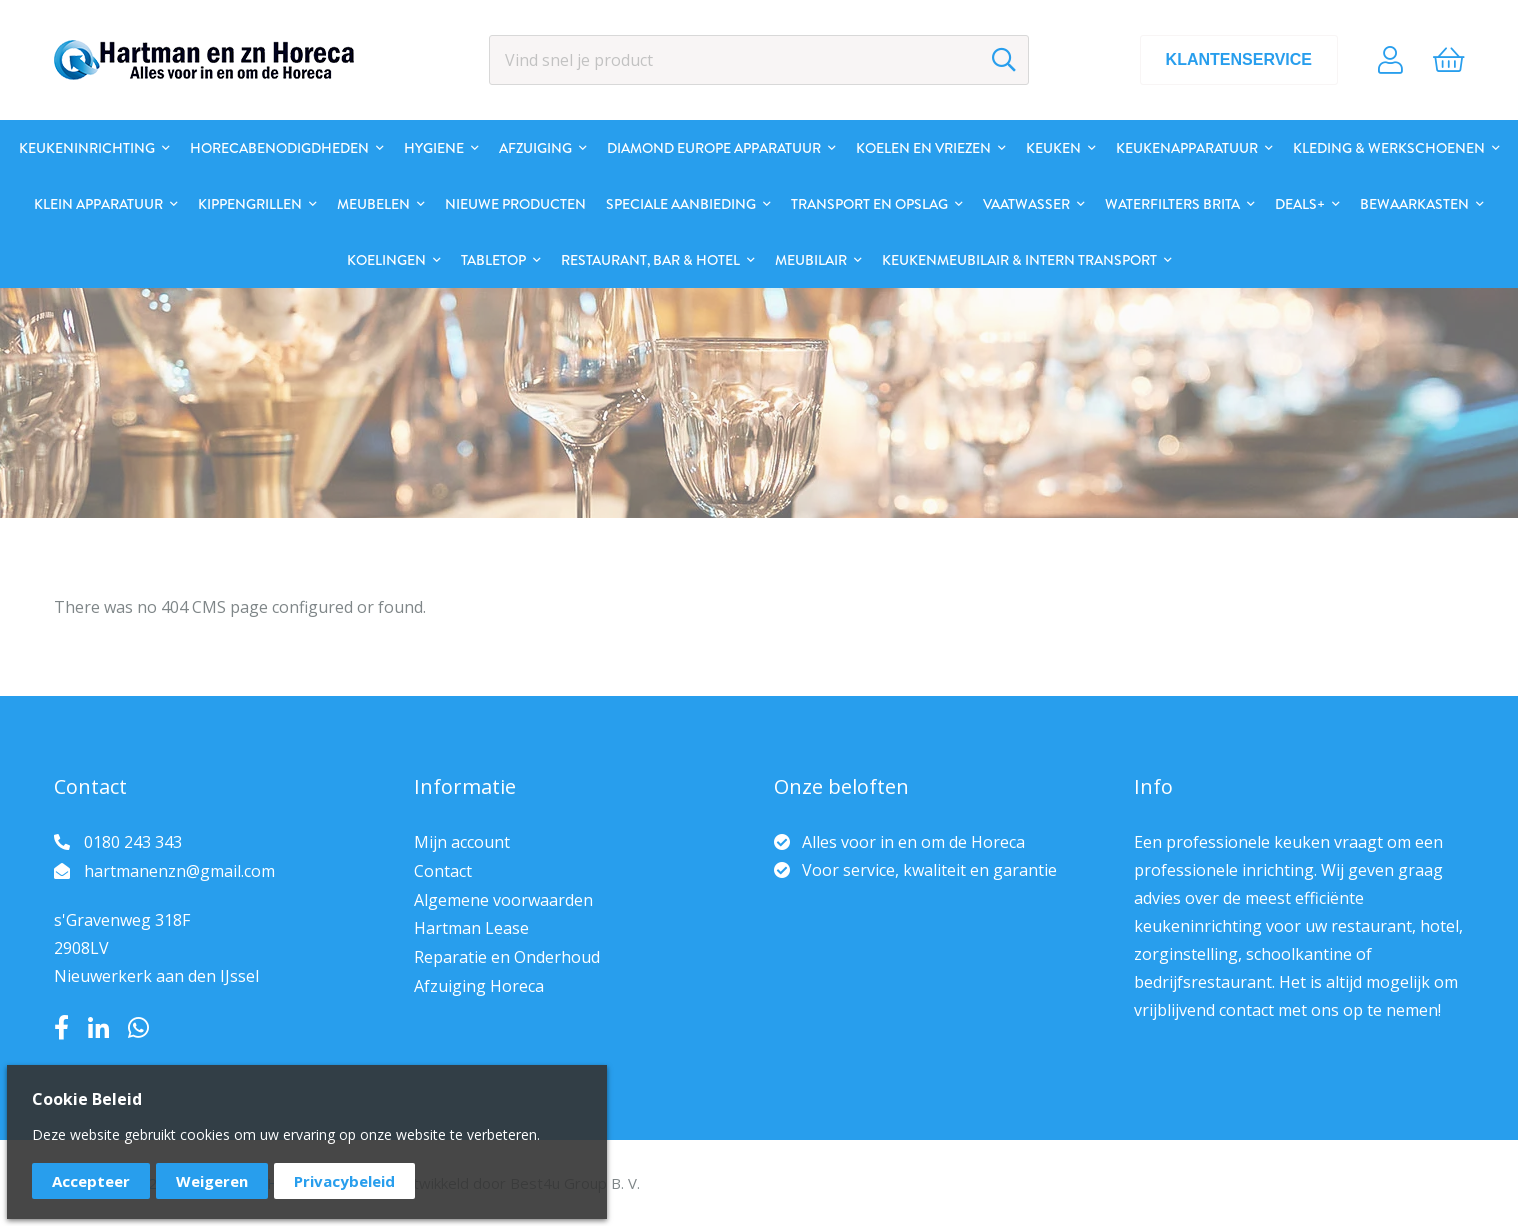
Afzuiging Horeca (479, 986)
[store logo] (204, 60)
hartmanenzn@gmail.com (179, 871)
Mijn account (462, 842)
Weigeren (212, 1181)
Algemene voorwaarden (503, 900)
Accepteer (91, 1181)
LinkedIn (98, 1028)
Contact (443, 871)
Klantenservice (1239, 59)
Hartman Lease (471, 928)
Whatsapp (138, 1028)
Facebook (61, 1028)
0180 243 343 (133, 842)
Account (1390, 60)
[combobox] (759, 60)
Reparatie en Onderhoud (507, 957)
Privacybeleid (344, 1181)
